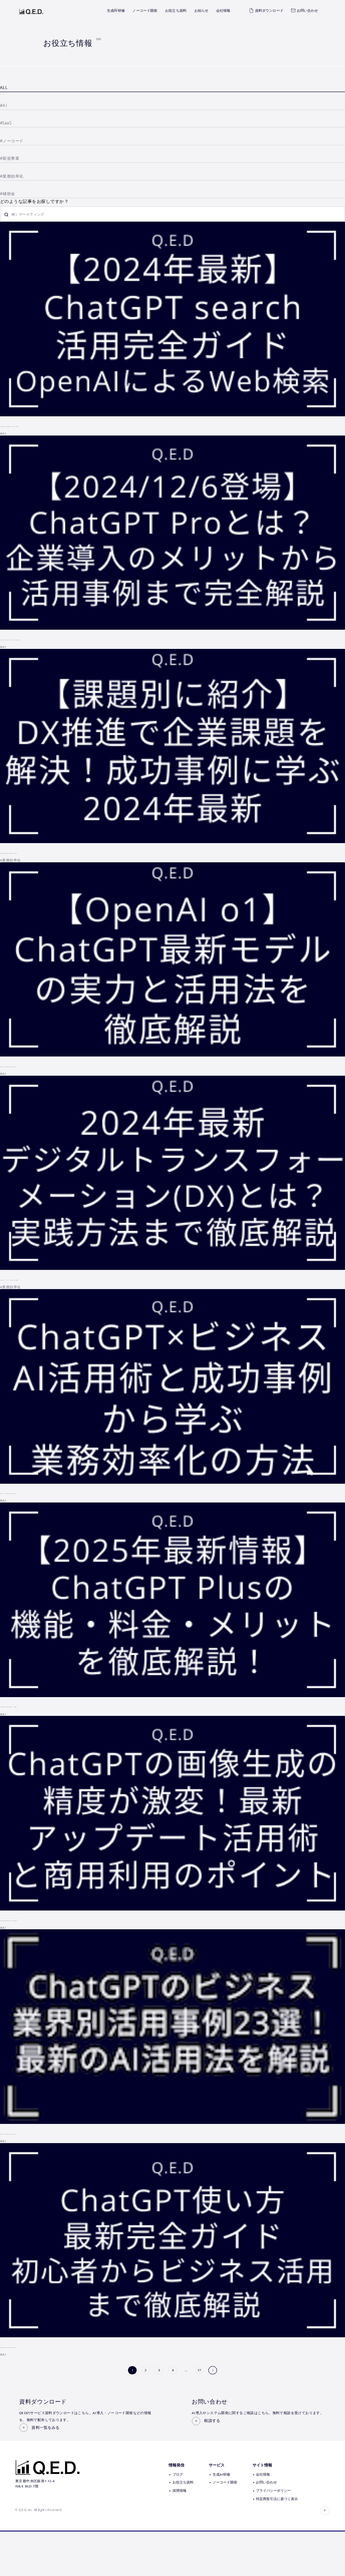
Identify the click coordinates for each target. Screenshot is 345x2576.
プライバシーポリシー (273, 2535)
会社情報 (223, 10)
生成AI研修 (116, 10)
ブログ (177, 2519)
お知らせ (201, 10)
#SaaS (5, 123)
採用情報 (179, 2535)
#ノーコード (12, 141)
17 (199, 2372)
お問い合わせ (304, 10)
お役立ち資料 (175, 10)
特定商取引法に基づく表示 (277, 2543)
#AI (3, 105)
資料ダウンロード (266, 10)
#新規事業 (9, 158)
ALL (3, 88)
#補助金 (7, 193)
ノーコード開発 (144, 10)
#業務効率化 (12, 176)
